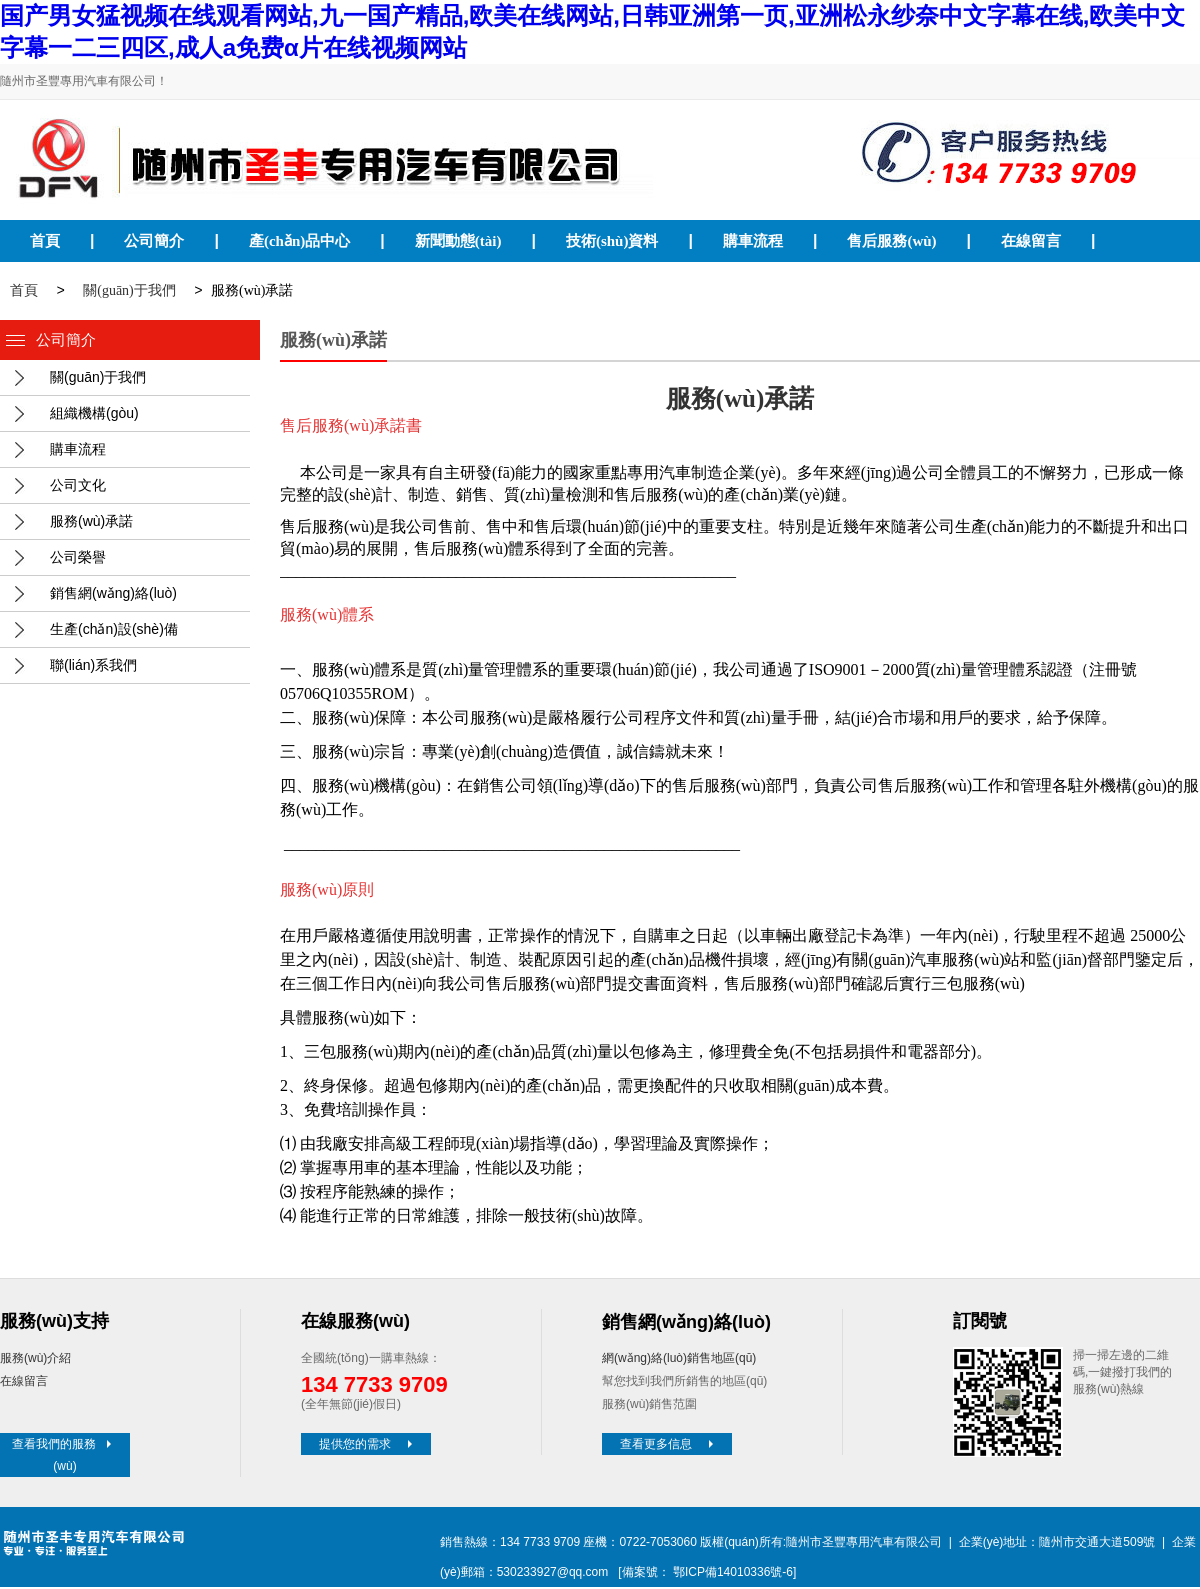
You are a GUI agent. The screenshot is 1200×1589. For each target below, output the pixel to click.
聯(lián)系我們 (93, 667)
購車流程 (753, 241)
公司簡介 (154, 241)
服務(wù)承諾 (91, 523)
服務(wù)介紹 (35, 1360)
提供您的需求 (368, 1446)
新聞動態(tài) (458, 241)
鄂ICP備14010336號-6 (733, 1574)
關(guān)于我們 (129, 292)
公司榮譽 (78, 559)
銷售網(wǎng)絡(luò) (113, 595)
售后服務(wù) (891, 241)
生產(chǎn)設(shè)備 (114, 631)
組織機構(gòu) (94, 415)
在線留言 (1031, 241)
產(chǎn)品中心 (299, 241)
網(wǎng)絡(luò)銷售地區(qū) (679, 1360)
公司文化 (78, 487)
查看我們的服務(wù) (64, 1457)
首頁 (45, 241)
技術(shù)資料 (612, 241)
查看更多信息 (669, 1446)
